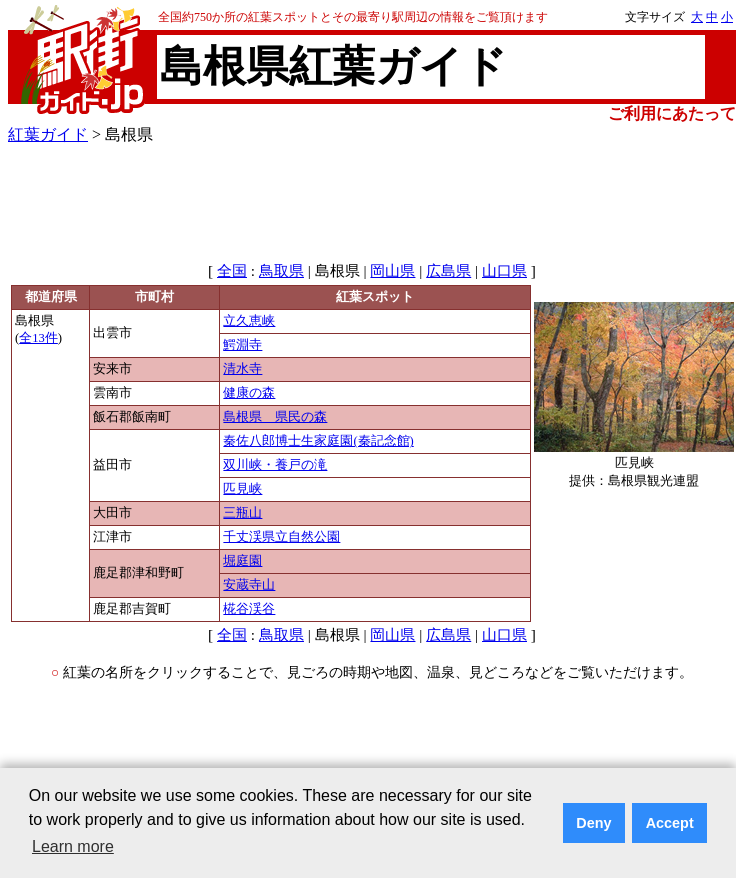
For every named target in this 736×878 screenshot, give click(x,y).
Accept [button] (670, 823)
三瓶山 (242, 513)
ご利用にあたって (672, 113)
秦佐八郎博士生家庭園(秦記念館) (318, 441)
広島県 (448, 271)
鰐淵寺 (242, 345)
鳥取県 (281, 271)
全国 (232, 271)
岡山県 (392, 271)
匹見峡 (242, 489)
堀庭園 (242, 561)
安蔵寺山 (249, 585)
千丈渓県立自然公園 (281, 537)
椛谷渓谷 (249, 609)
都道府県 (51, 297)
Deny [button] (593, 823)
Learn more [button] (73, 846)
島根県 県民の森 (275, 417)
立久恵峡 (249, 321)
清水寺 (242, 369)
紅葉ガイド (48, 134)
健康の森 (249, 393)
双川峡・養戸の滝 (275, 465)
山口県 (504, 271)
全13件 (38, 338)
